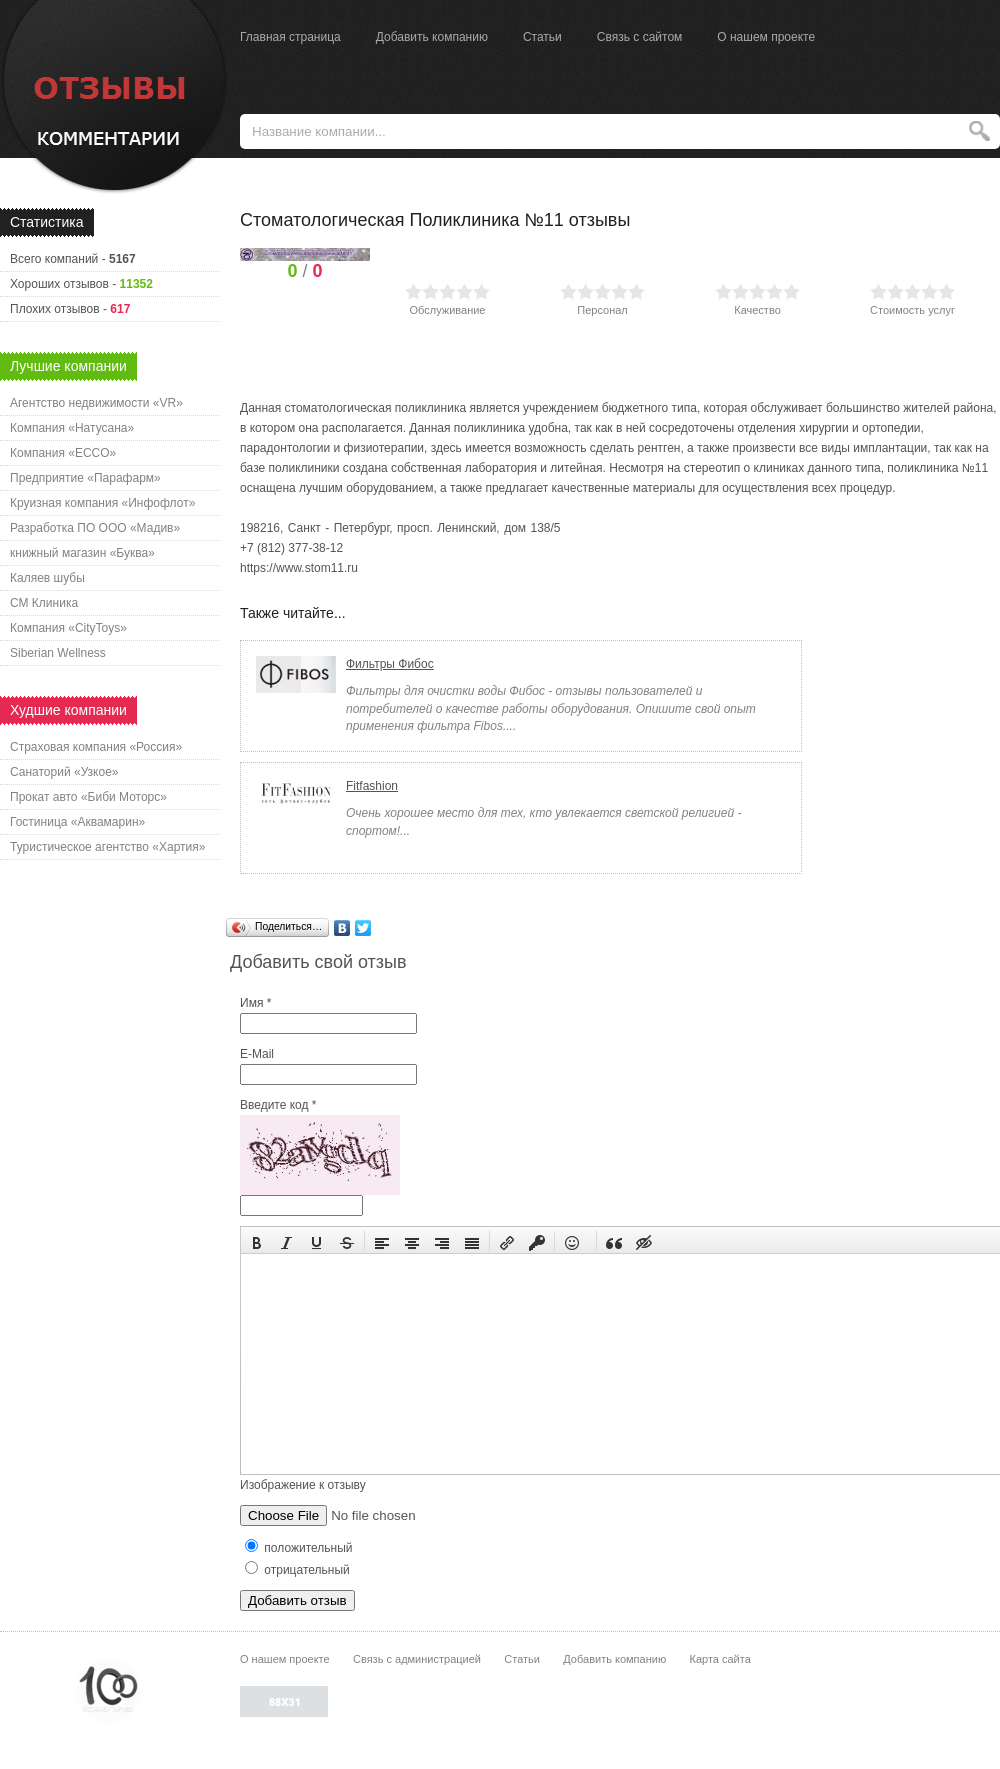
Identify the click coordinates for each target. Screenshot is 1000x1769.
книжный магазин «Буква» (82, 553)
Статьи (542, 37)
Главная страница (290, 37)
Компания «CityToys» (68, 628)
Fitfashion (372, 786)
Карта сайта (719, 1659)
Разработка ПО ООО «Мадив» (95, 528)
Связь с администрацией (417, 1659)
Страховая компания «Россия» (96, 747)
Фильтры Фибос (390, 664)
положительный (299, 1548)
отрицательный (297, 1570)
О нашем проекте (766, 37)
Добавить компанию (432, 37)
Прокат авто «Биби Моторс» (88, 797)
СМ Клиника (44, 603)
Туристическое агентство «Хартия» (107, 847)
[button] (257, 1241)
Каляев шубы (47, 578)
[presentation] (257, 1241)
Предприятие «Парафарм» (85, 478)
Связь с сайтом (640, 37)
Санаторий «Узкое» (64, 772)
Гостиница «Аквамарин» (77, 822)
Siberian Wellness (58, 653)
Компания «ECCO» (63, 453)
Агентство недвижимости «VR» (96, 403)
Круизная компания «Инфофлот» (102, 503)
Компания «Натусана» (72, 428)
